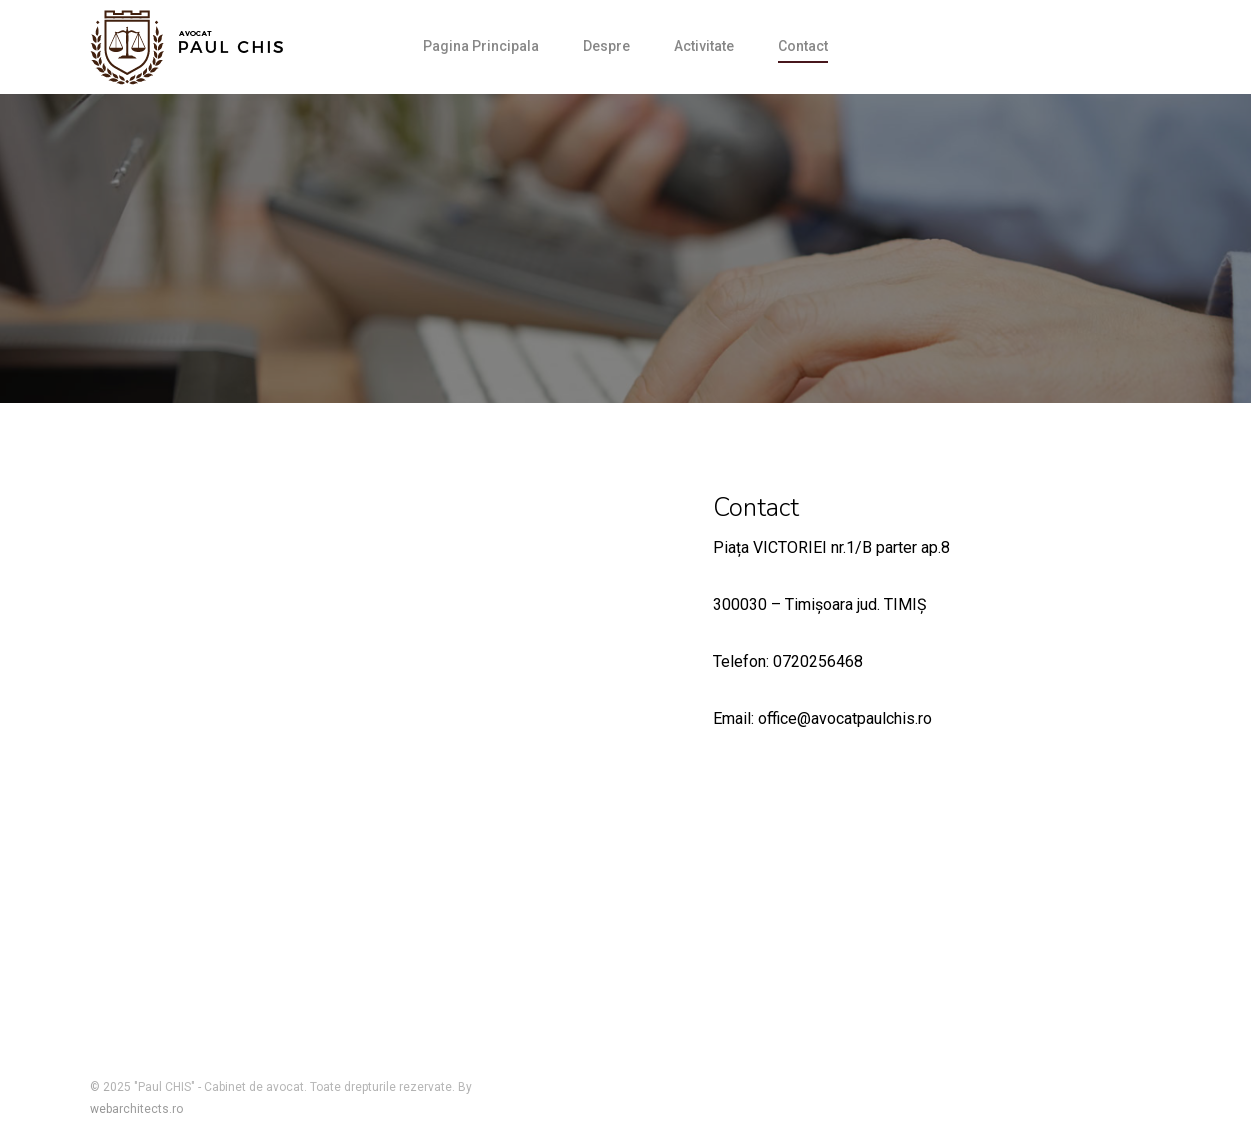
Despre (606, 46)
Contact (803, 46)
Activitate (704, 46)
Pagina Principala (481, 46)
